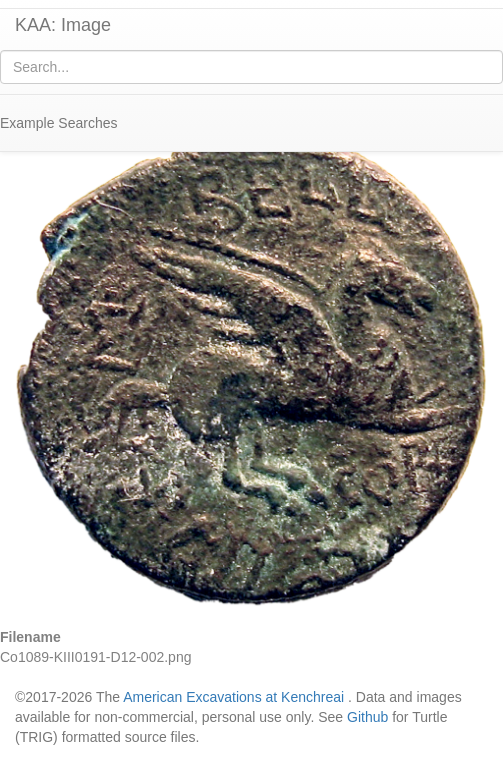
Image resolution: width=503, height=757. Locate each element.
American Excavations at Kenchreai (233, 697)
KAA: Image (63, 25)
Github (367, 717)
